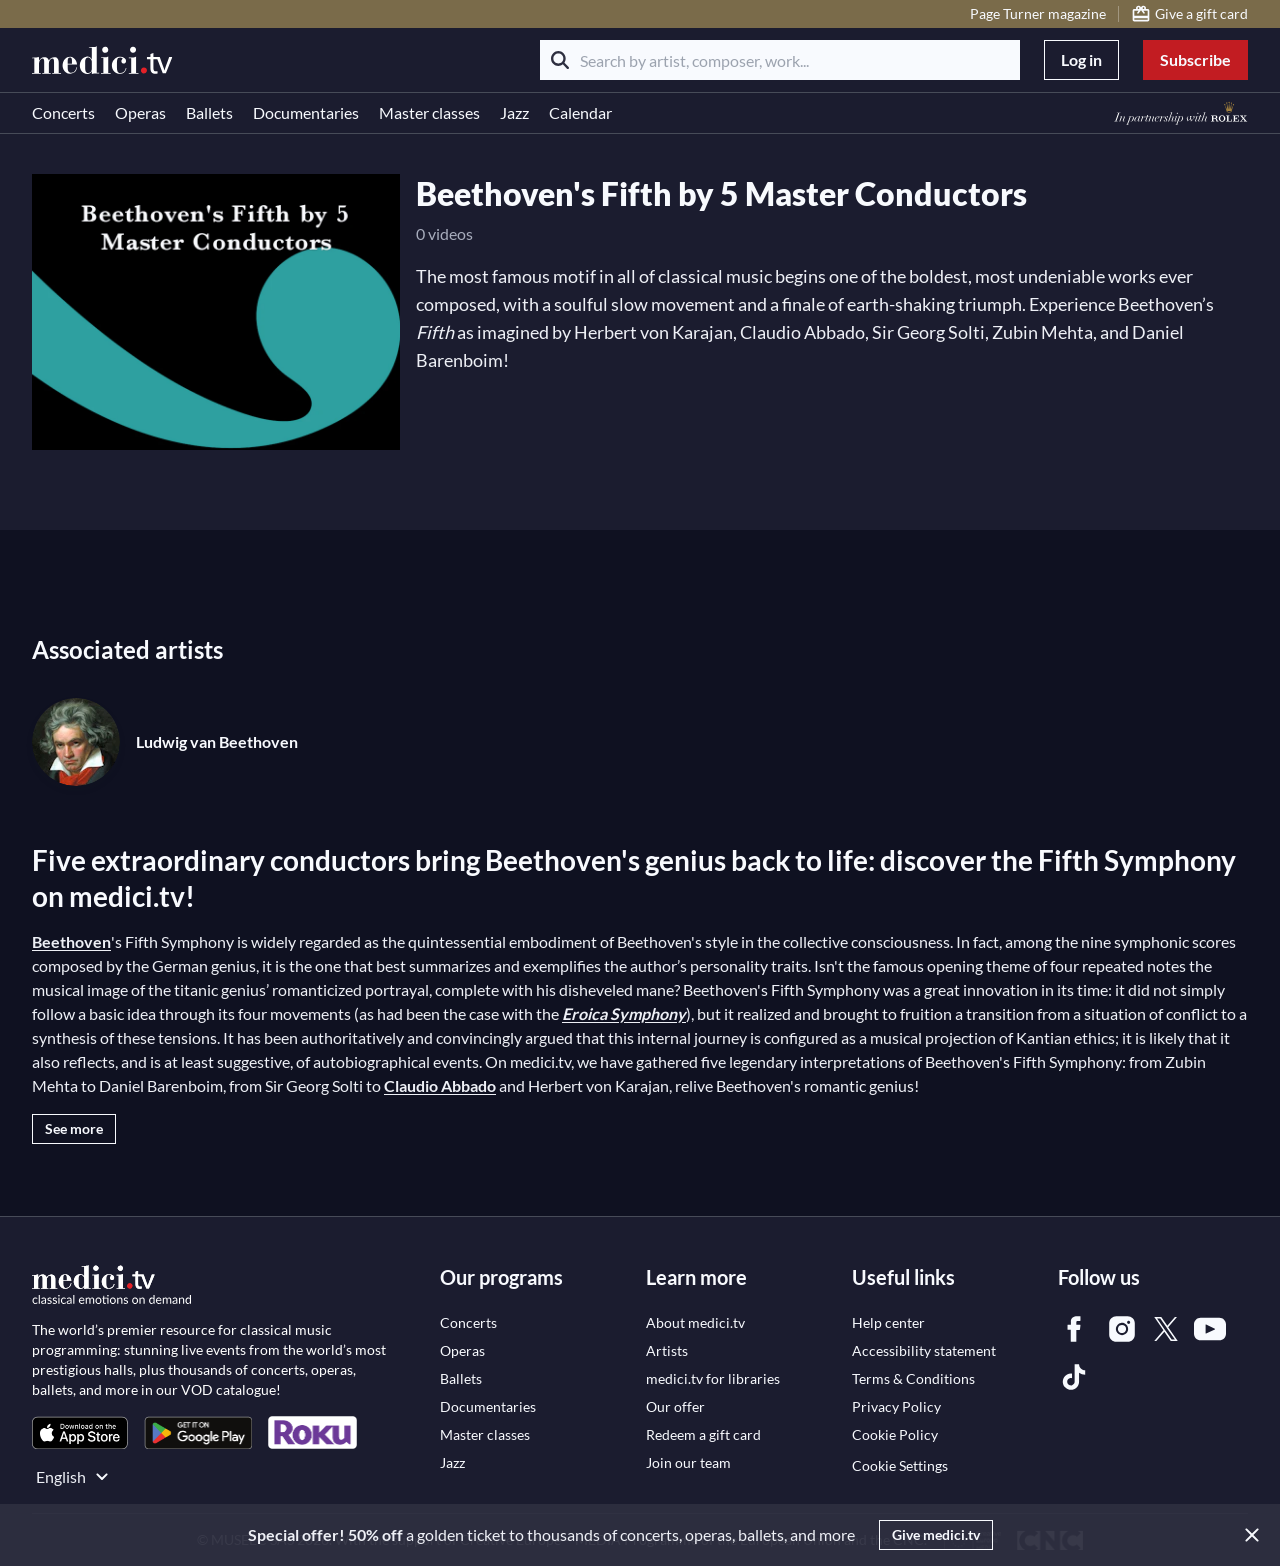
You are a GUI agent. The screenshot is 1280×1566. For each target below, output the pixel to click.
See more (74, 1128)
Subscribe (1195, 59)
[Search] (560, 60)
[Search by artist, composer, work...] (780, 60)
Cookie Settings (900, 1465)
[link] (80, 1432)
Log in (1081, 59)
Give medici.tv (936, 1534)
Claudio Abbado (440, 1085)
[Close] (1248, 1535)
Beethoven (71, 941)
